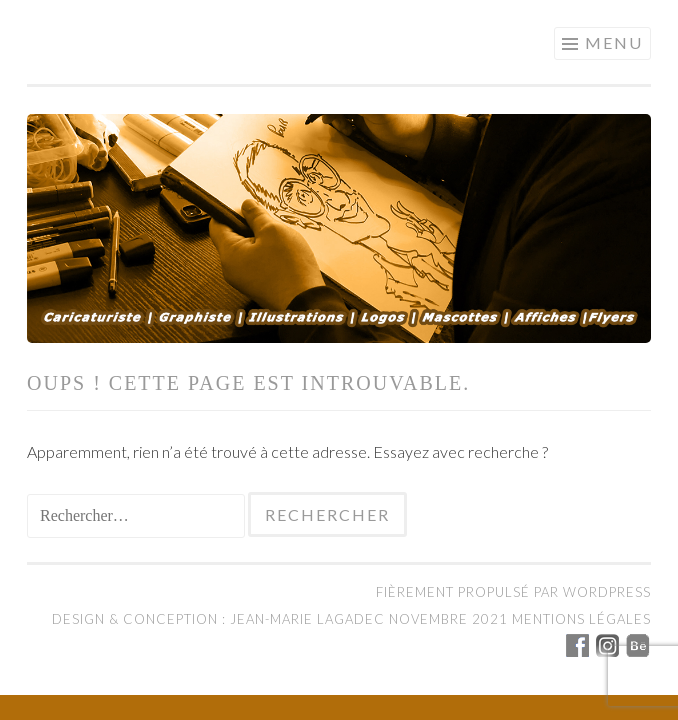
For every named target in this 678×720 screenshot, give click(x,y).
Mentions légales (581, 619)
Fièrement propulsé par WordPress (513, 592)
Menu (614, 42)
